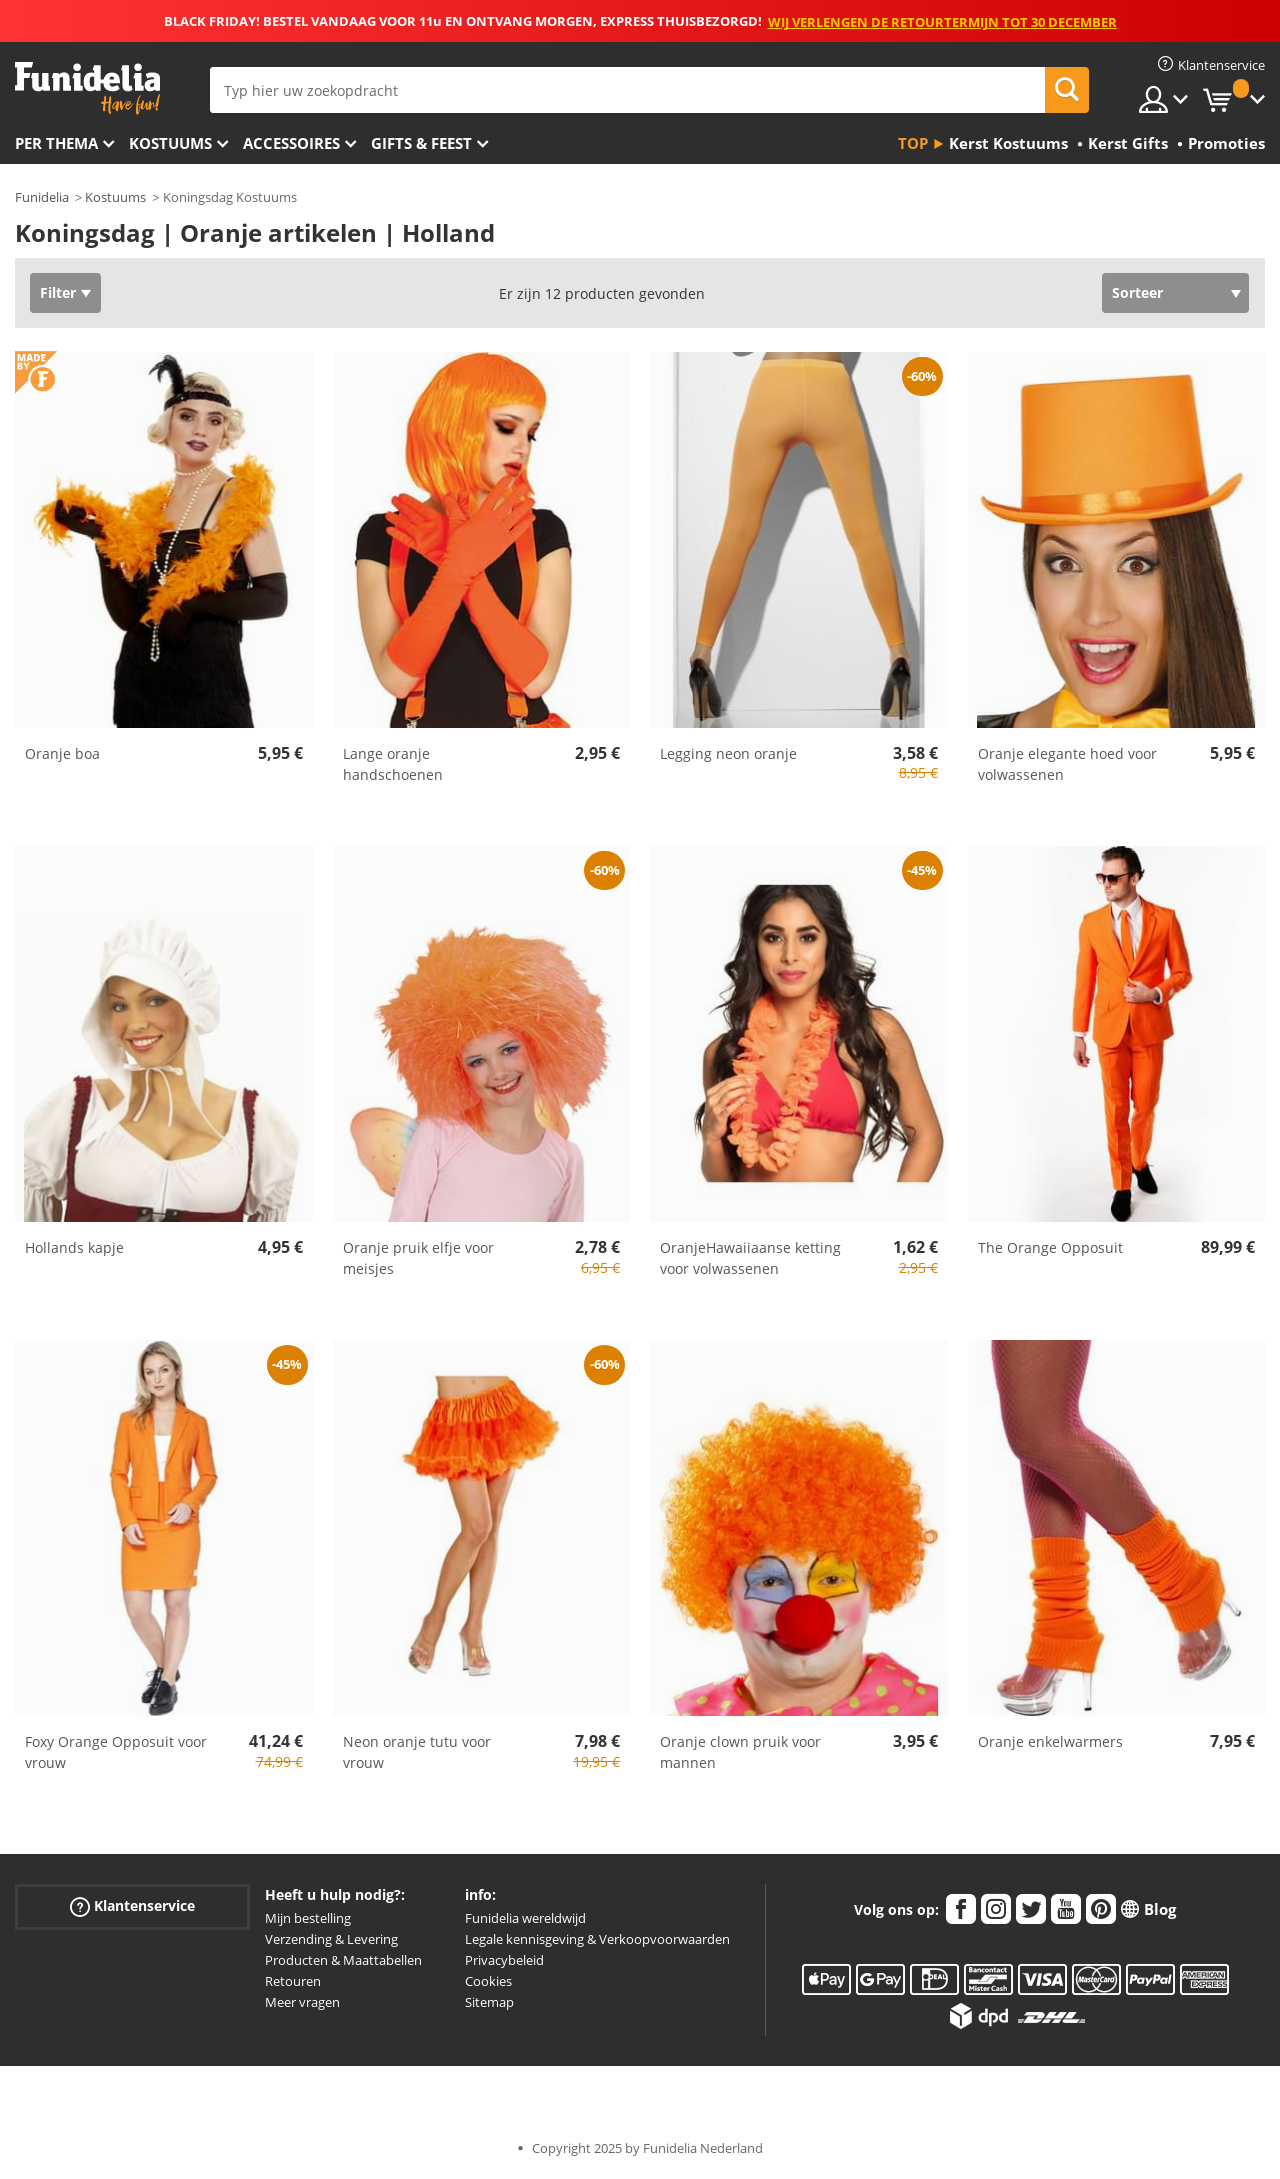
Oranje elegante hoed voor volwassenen (1067, 764)
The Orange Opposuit (1050, 1247)
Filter (58, 292)
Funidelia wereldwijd (525, 1918)
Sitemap (489, 2002)
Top (913, 143)
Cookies (488, 1981)
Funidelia (42, 197)
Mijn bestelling (308, 1918)
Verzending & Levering (331, 1939)
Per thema (56, 143)
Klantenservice (132, 1906)
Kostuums (170, 143)
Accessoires (291, 143)
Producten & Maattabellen (343, 1960)
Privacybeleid (504, 1960)
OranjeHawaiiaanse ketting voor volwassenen (750, 1258)
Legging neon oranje (728, 753)
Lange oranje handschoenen (393, 764)
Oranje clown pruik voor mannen (740, 1752)
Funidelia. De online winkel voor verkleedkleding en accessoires (87, 88)
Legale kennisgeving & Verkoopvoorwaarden (597, 1939)
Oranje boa (62, 753)
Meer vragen (302, 2002)
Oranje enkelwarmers (1050, 1741)
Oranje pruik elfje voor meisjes (418, 1258)
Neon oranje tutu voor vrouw (417, 1752)
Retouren (293, 1981)
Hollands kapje (74, 1247)
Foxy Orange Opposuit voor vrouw (116, 1752)
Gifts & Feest (421, 143)
